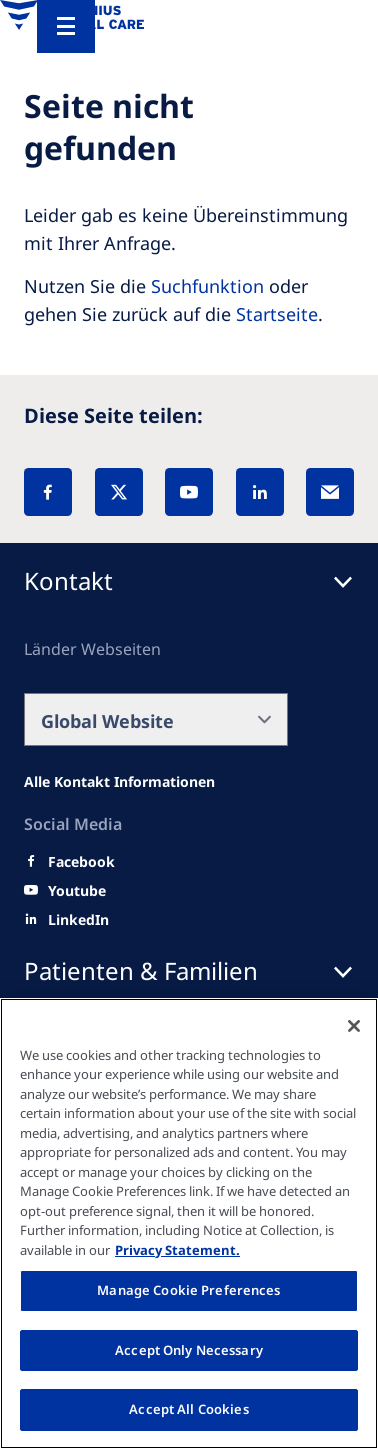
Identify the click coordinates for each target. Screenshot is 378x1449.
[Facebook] (48, 492)
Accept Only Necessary (189, 1350)
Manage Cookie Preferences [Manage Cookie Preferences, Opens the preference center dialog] (188, 1290)
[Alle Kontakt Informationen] (119, 782)
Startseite (277, 314)
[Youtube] (77, 891)
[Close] (354, 1026)
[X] (119, 492)
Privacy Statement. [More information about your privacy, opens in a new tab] (177, 1250)
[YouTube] (189, 492)
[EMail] (330, 492)
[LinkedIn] (260, 492)
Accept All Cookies (188, 1409)
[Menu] (66, 26)
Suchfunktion (207, 286)
